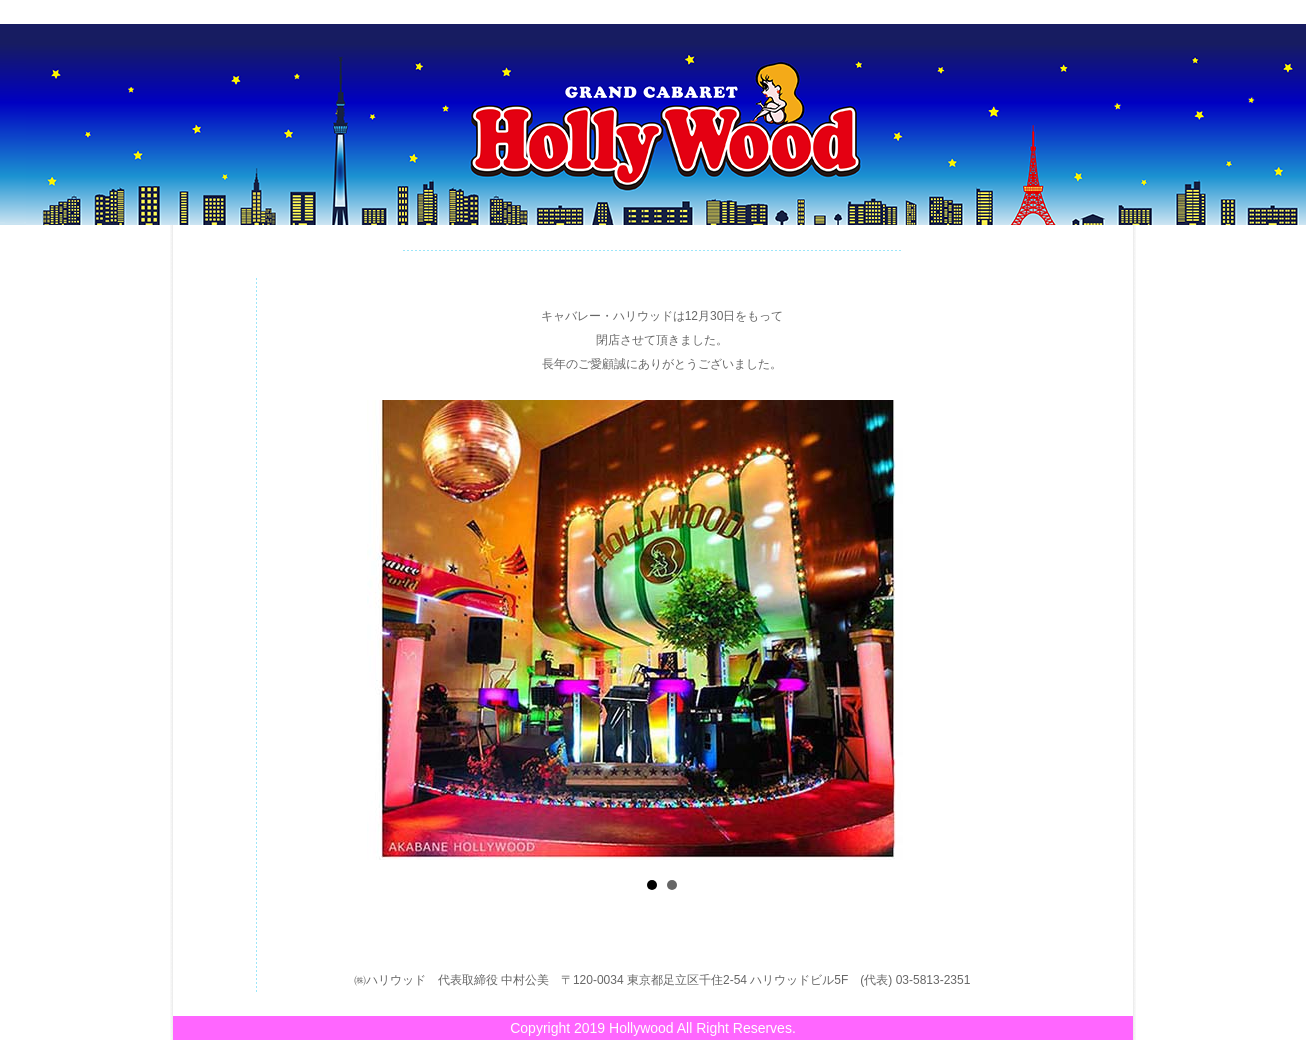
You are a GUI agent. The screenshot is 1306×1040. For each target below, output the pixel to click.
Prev (330, 624)
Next (998, 624)
